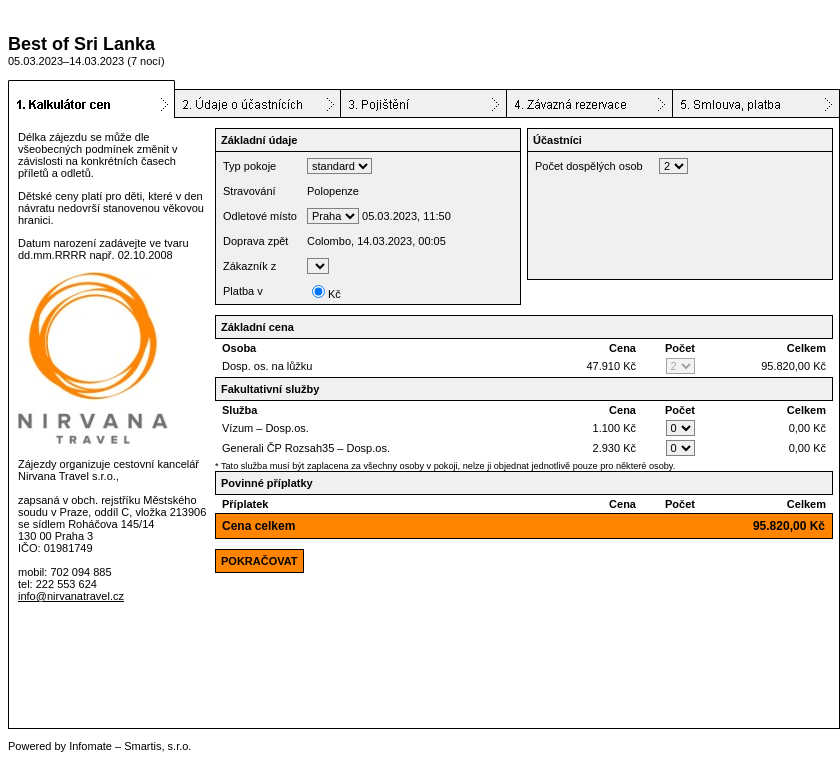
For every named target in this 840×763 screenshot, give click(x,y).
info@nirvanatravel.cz (71, 596)
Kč (326, 294)
